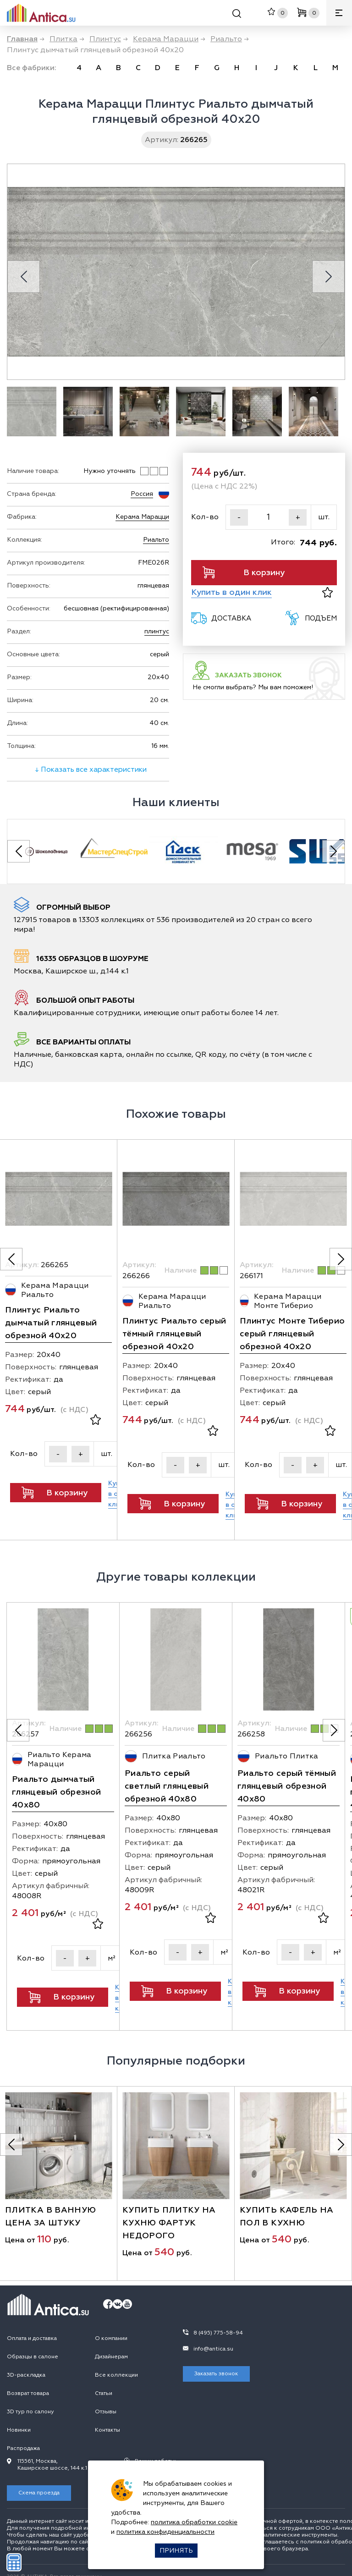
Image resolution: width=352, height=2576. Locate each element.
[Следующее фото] (341, 1274)
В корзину (244, 572)
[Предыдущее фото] (11, 1274)
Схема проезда (39, 2473)
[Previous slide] (23, 276)
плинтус (156, 631)
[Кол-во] (268, 517)
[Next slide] (328, 276)
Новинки (19, 2410)
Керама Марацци (142, 517)
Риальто (156, 540)
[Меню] (339, 13)
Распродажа (23, 2429)
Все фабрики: (31, 67)
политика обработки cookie (194, 2522)
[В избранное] (327, 592)
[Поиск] (236, 15)
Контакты (107, 2410)
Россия (142, 494)
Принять (176, 2550)
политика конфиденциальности (165, 2532)
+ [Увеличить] (298, 517)
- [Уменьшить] (239, 517)
